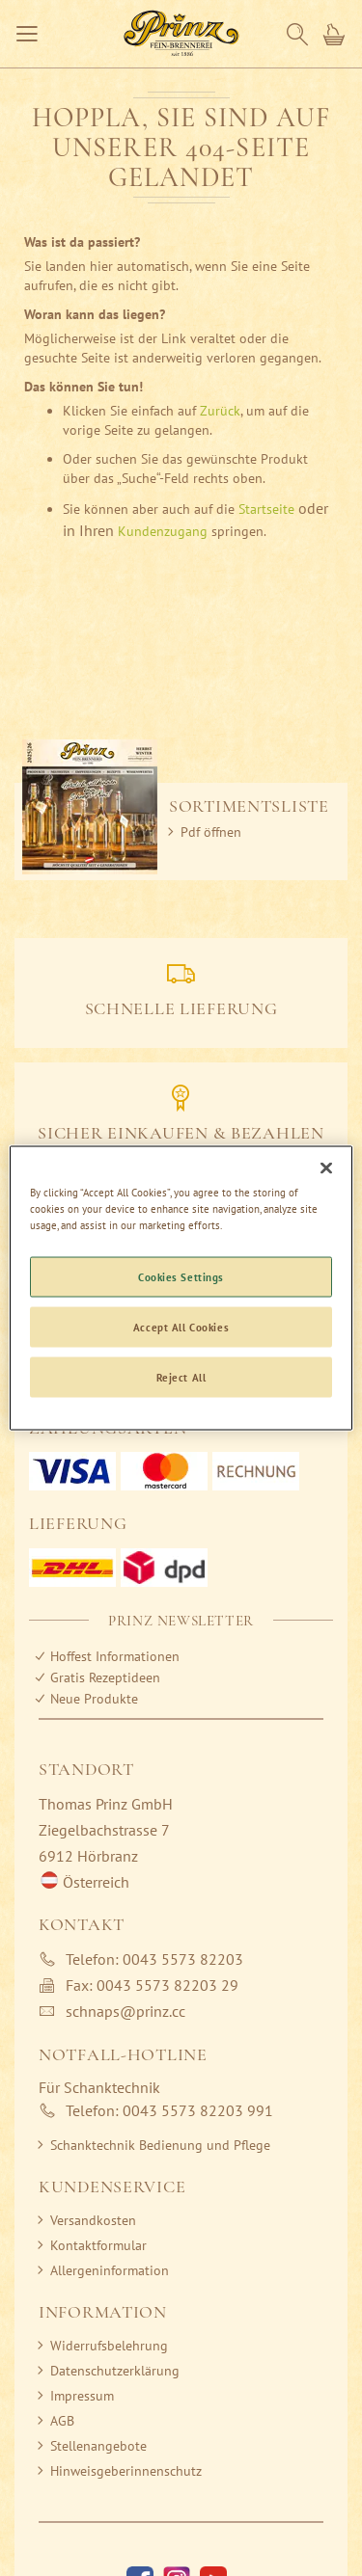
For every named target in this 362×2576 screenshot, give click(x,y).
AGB (62, 2420)
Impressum (82, 2395)
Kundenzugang (163, 531)
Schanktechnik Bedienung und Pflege (160, 2145)
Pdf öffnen (211, 832)
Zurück (220, 410)
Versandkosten (93, 2220)
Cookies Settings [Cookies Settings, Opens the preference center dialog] (181, 1277)
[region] (180, 1288)
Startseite (266, 509)
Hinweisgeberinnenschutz (126, 2471)
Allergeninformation (109, 2270)
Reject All (181, 1377)
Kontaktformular (98, 2245)
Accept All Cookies (181, 1327)
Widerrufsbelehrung (109, 2345)
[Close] (326, 1168)
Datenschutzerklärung (115, 2370)
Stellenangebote (98, 2446)
